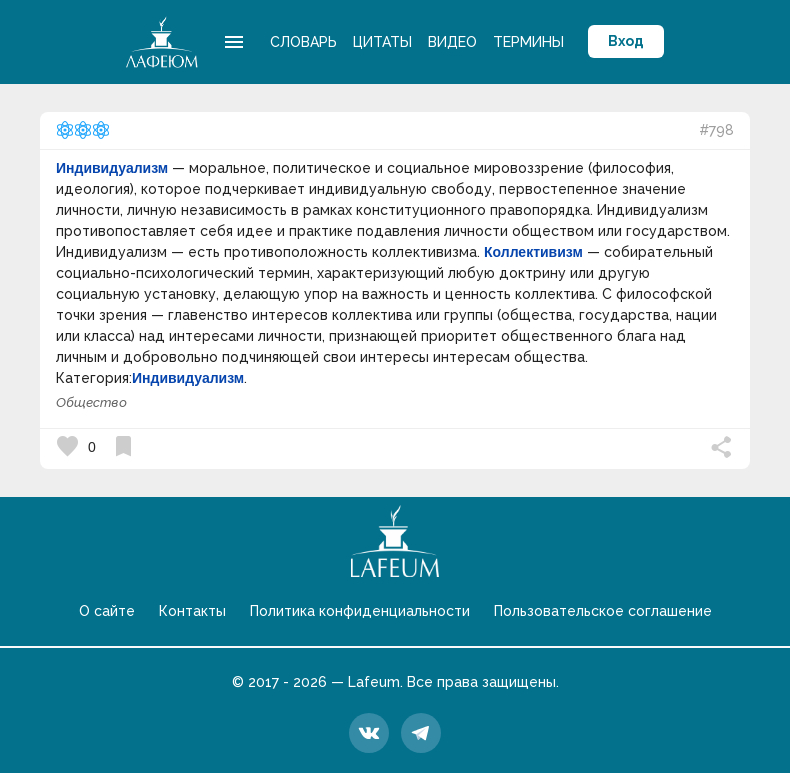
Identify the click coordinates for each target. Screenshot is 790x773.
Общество (91, 402)
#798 (716, 130)
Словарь (303, 42)
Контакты (192, 611)
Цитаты (382, 42)
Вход (626, 41)
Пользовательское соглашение (603, 611)
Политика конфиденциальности (360, 611)
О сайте (107, 611)
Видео (452, 42)
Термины (528, 42)
